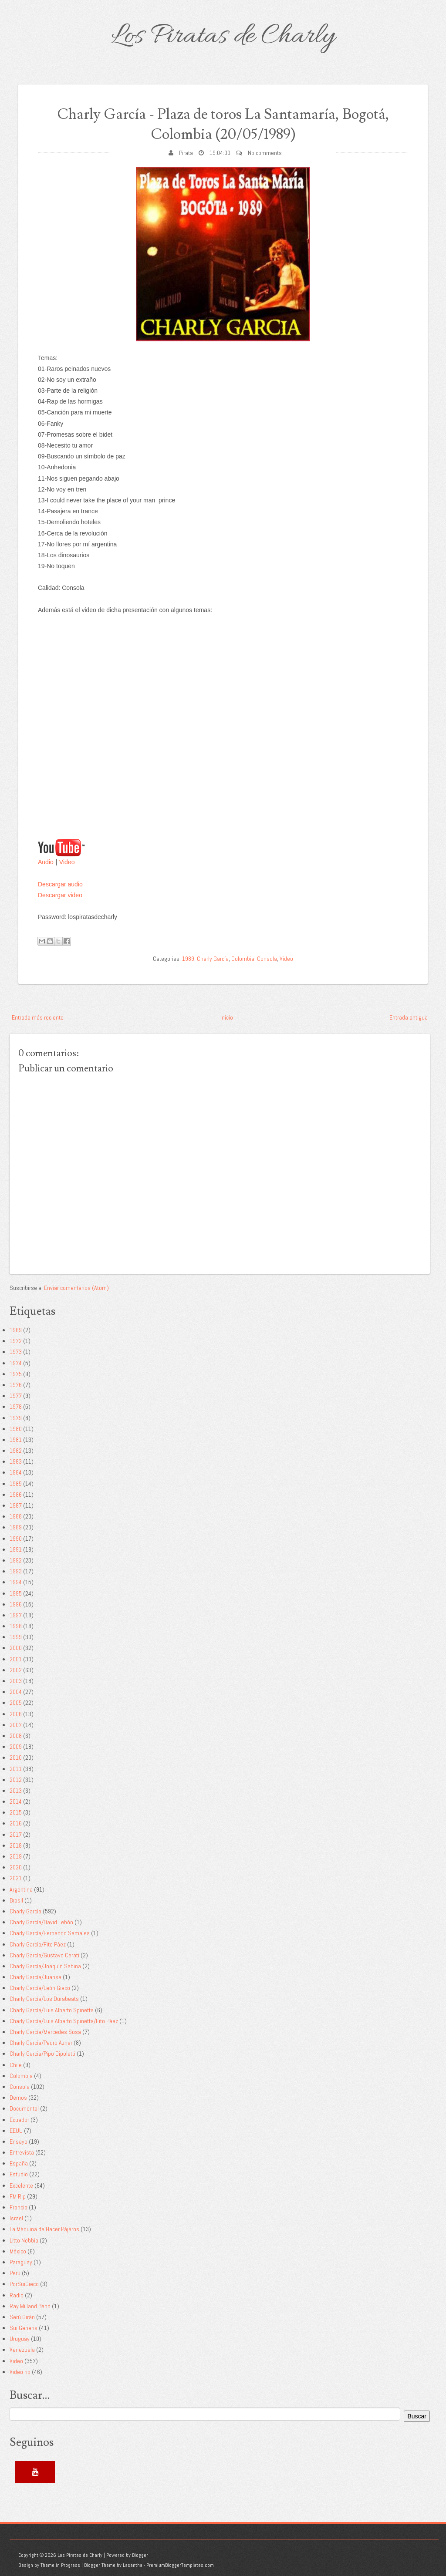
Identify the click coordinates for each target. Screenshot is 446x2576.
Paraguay (21, 2262)
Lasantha (132, 2565)
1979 (16, 1418)
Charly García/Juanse (35, 1977)
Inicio (226, 1017)
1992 (16, 1560)
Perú (15, 2273)
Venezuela (22, 2350)
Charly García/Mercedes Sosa (45, 2032)
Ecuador (19, 2120)
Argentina (21, 1889)
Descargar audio (60, 884)
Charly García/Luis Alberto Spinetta (52, 2010)
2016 (16, 1823)
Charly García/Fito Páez (38, 1944)
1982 (16, 1451)
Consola (267, 959)
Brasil (16, 1900)
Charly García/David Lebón (41, 1922)
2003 (16, 1681)
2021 (16, 1878)
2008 (16, 1736)
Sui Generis (23, 2328)
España (19, 2163)
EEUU (16, 2131)
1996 (16, 1604)
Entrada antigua (408, 1017)
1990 (16, 1538)
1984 (16, 1472)
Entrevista (22, 2152)
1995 (16, 1593)
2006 (16, 1714)
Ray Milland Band (30, 2306)
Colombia (242, 959)
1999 (16, 1637)
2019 (16, 1856)
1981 (16, 1440)
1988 (16, 1516)
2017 (16, 1835)
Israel (16, 2218)
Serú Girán (22, 2317)
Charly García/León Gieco (40, 1988)
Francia (18, 2207)
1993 (16, 1571)
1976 (16, 1385)
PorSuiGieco (24, 2284)
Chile (16, 2065)
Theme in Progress (60, 2565)
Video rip (20, 2372)
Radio (17, 2295)
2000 (16, 1648)
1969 (16, 1330)
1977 (16, 1396)
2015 (16, 1812)
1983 (16, 1461)
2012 (16, 1780)
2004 (16, 1692)
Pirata (186, 153)
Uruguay (20, 2339)
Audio (46, 862)
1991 (16, 1549)
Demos (18, 2097)
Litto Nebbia (24, 2240)
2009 (16, 1747)
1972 (16, 1341)
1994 (16, 1582)
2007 (16, 1725)
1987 (16, 1505)
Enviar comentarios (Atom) (76, 1288)
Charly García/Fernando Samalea (50, 1933)
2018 (16, 1845)
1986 (16, 1494)
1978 (16, 1407)
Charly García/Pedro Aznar (41, 2043)
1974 (16, 1363)
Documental (24, 2108)
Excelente (21, 2185)
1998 (16, 1626)
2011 (16, 1769)
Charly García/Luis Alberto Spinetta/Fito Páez (64, 2021)
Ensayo (18, 2141)
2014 (16, 1801)
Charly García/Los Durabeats (44, 1999)
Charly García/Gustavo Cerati (44, 1955)
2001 (16, 1659)
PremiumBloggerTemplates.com (180, 2565)
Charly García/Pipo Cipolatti (42, 2053)
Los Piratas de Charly (223, 36)
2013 (16, 1791)
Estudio (19, 2174)
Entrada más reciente (38, 1017)
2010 (16, 1757)
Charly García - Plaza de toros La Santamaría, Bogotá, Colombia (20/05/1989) (223, 124)
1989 (188, 959)
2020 (16, 1867)
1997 (16, 1615)
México (18, 2251)
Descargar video (60, 895)
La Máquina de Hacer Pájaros (44, 2229)
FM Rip (18, 2196)
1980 (16, 1429)
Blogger (140, 2555)
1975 (16, 1374)
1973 (16, 1352)
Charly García (213, 959)
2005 (16, 1703)
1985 (16, 1484)
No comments (265, 153)
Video (67, 862)
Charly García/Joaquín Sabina (45, 1966)
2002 (16, 1670)
